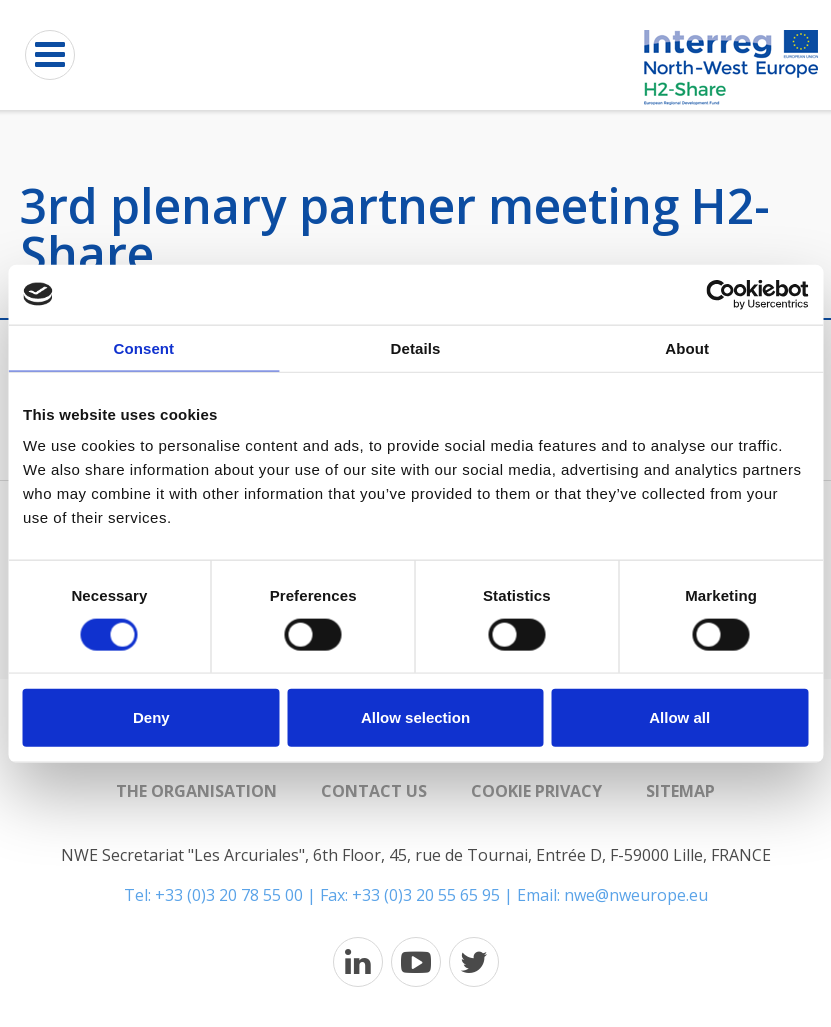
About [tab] (687, 347)
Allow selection (415, 717)
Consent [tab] (143, 347)
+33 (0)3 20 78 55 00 (229, 895)
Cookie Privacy (536, 791)
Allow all (679, 717)
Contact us (374, 791)
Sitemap (680, 791)
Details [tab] (416, 347)
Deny (151, 717)
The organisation (196, 791)
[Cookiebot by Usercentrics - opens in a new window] (720, 294)
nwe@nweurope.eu (636, 895)
